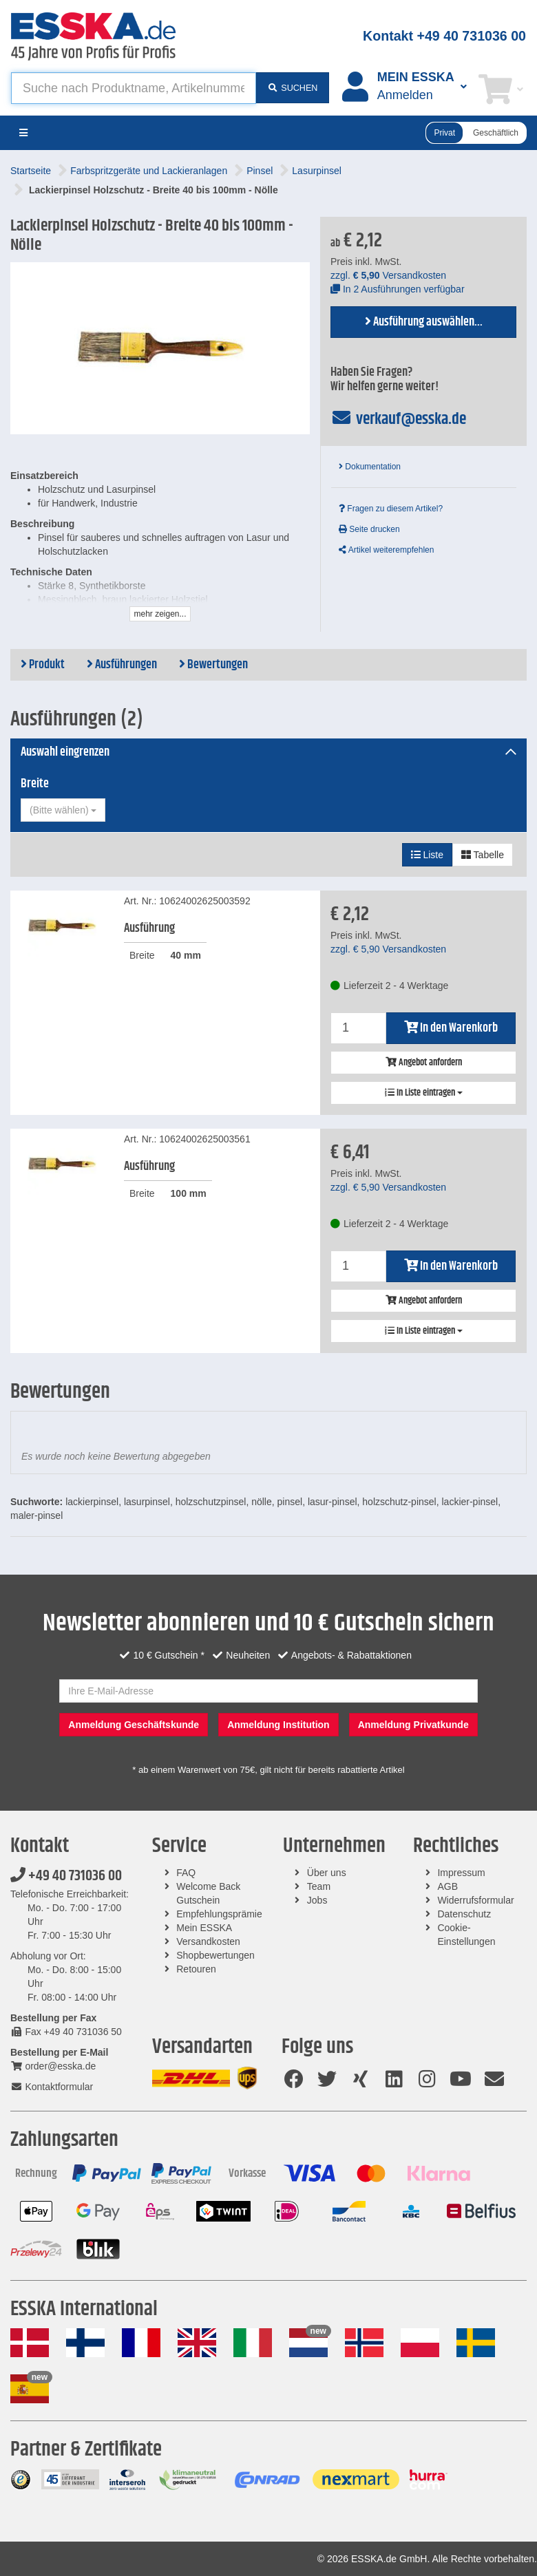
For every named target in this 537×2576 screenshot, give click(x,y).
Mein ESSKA (204, 1927)
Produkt (43, 664)
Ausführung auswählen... (424, 322)
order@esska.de (53, 2066)
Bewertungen (213, 664)
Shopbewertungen (215, 1955)
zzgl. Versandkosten (388, 275)
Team (318, 1886)
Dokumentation (370, 466)
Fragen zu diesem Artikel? (391, 508)
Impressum (461, 1872)
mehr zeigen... (160, 614)
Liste (427, 854)
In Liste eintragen (424, 1092)
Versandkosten (208, 1941)
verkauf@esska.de (398, 419)
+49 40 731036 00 (66, 1876)
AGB (447, 1886)
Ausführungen (122, 664)
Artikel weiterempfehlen (386, 550)
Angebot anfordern (424, 1062)
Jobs (317, 1900)
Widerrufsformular (475, 1900)
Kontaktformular (51, 2086)
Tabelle (482, 854)
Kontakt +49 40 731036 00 (444, 35)
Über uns (326, 1872)
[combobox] (63, 810)
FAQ (186, 1872)
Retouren (196, 1968)
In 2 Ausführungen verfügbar (397, 289)
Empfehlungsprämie (219, 1913)
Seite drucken (369, 529)
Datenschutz (464, 1913)
